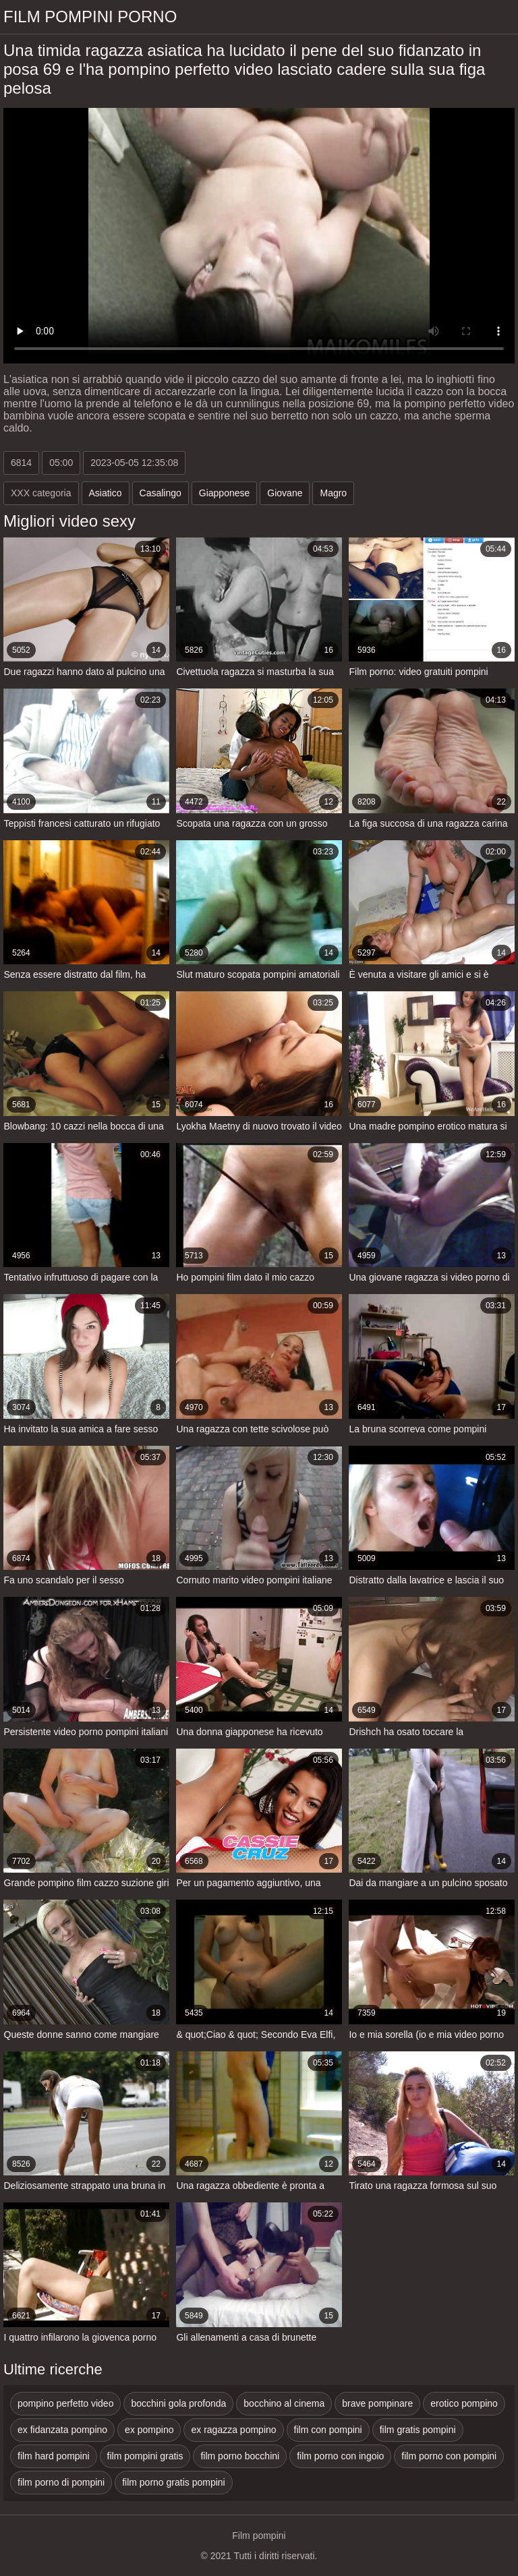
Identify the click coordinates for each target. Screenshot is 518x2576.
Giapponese (224, 493)
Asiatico (105, 493)
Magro (333, 493)
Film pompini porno (90, 16)
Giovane (284, 493)
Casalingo (160, 493)
